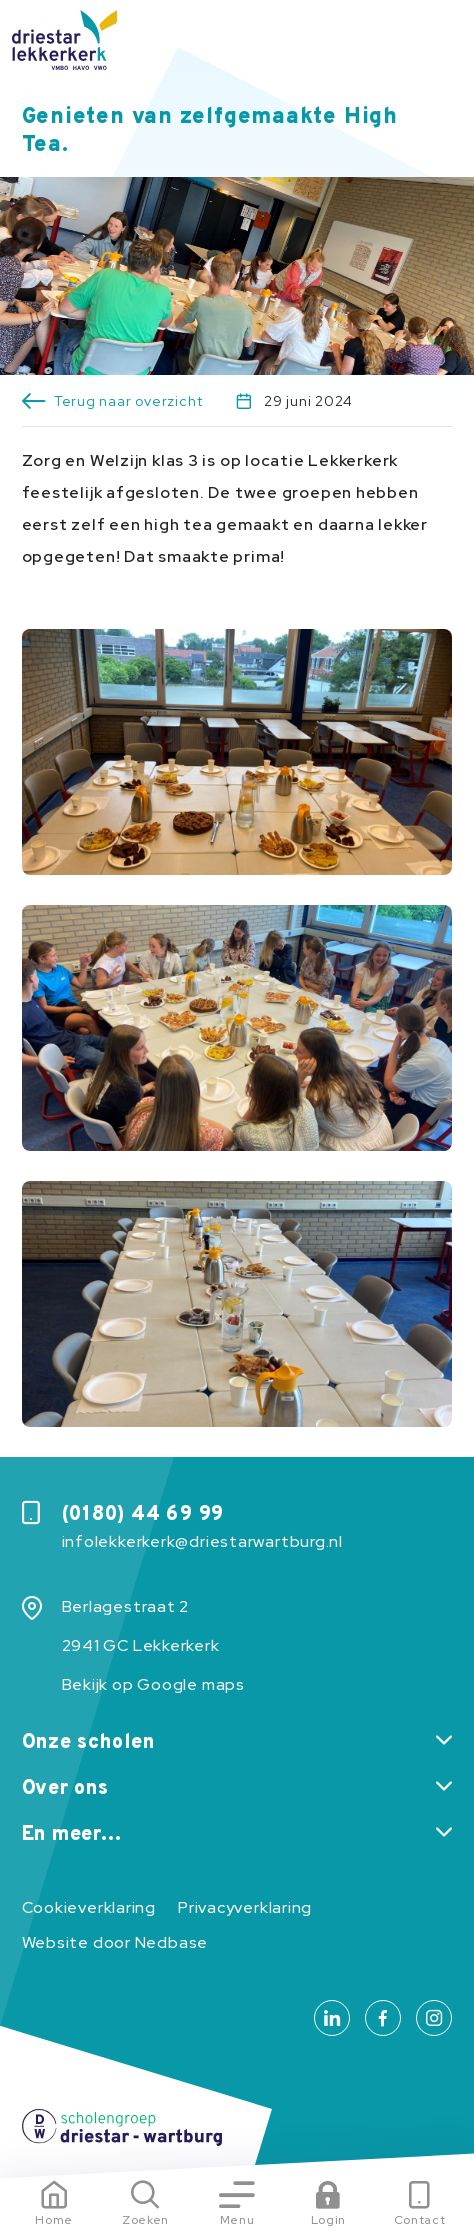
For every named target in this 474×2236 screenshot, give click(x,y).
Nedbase (171, 1942)
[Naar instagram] (434, 2018)
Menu (237, 2220)
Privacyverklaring (245, 1907)
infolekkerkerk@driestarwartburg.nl (202, 1541)
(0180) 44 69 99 (143, 1515)
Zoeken (145, 2220)
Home (54, 2220)
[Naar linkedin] (332, 2018)
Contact (420, 2220)
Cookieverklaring (89, 1907)
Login (328, 2220)
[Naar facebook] (383, 2018)
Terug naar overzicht (128, 401)
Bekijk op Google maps (153, 1684)
